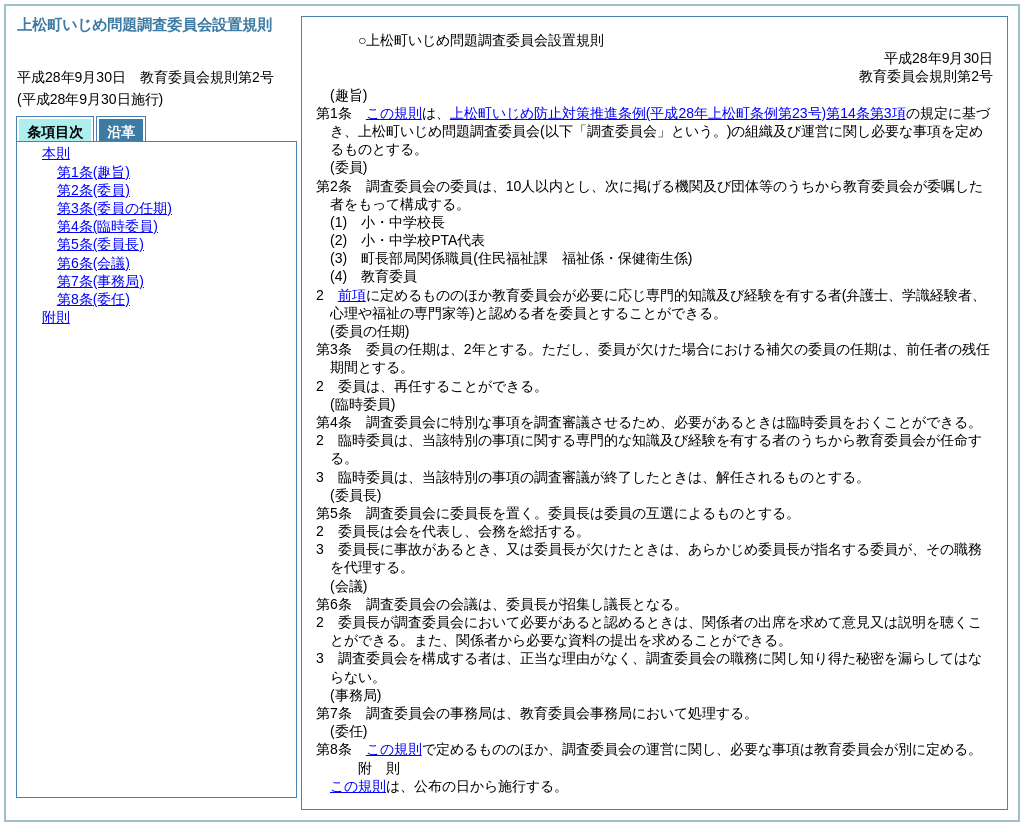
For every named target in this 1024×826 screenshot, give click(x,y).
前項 (352, 295)
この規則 (394, 113)
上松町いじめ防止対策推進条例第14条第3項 (678, 113)
